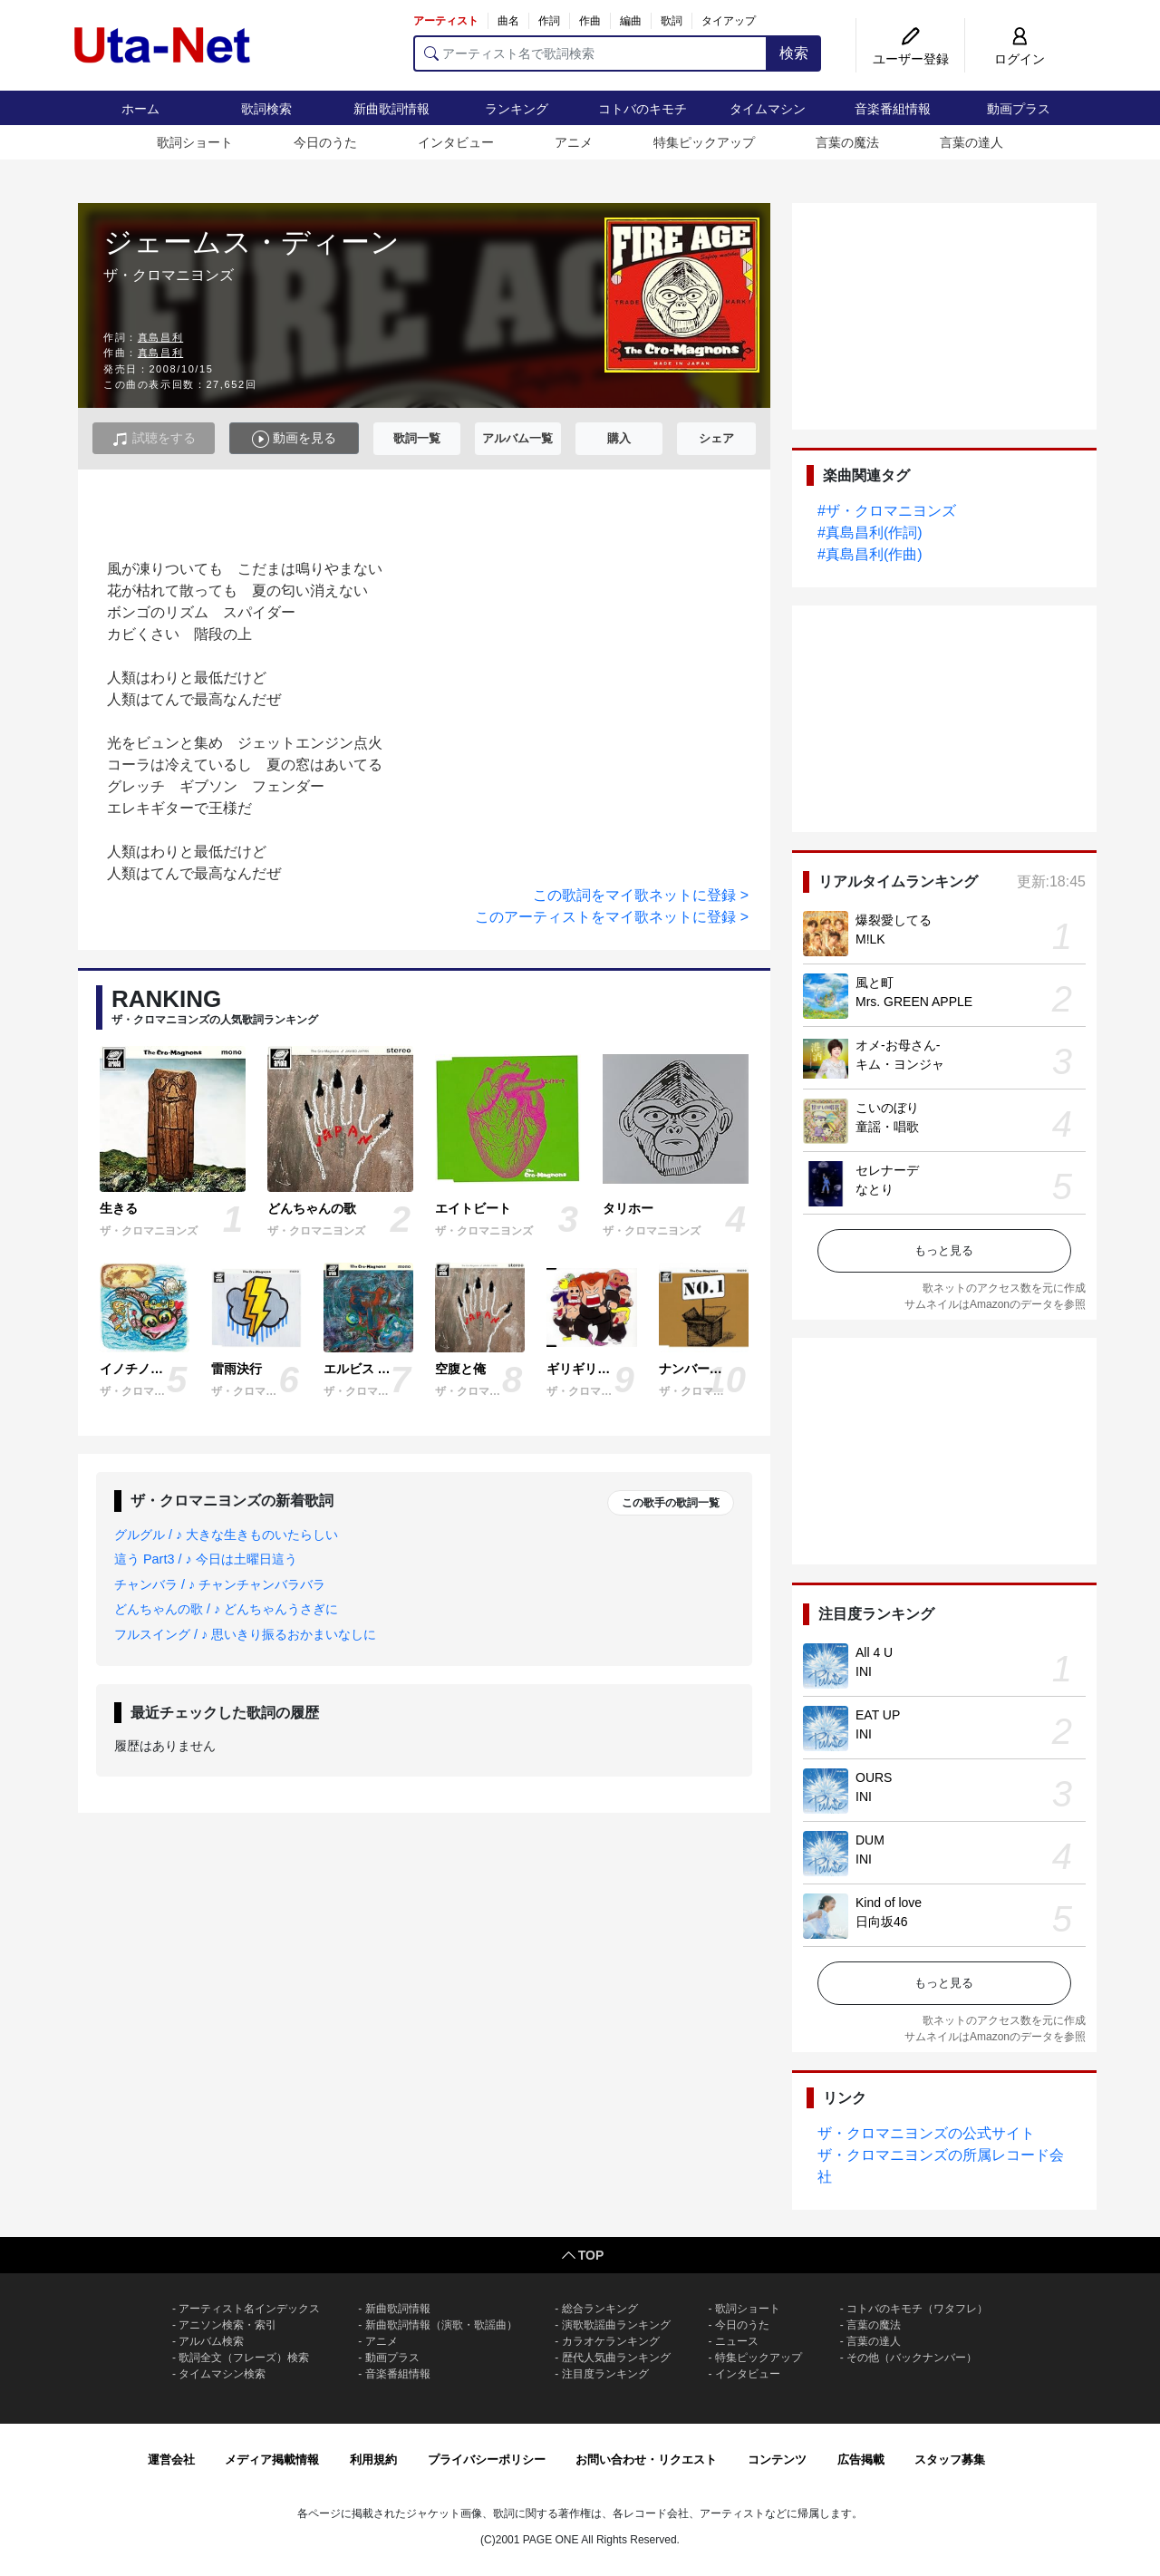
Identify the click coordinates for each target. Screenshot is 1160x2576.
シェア (716, 438)
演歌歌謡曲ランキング (616, 2325)
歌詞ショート (195, 142)
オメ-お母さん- (898, 1045)
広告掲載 (860, 2459)
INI (864, 1671)
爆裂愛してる (894, 920)
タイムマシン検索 (222, 2374)
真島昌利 (160, 337)
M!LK (870, 939)
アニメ (574, 142)
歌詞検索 (266, 109)
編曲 (631, 21)
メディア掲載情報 (272, 2459)
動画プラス (1018, 109)
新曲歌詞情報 (391, 109)
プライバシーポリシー (487, 2459)
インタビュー (456, 142)
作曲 (590, 21)
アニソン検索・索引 (227, 2325)
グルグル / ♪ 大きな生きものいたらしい (226, 1534)
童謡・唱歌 (887, 1126)
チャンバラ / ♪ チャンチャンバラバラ (219, 1584)
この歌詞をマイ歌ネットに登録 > (641, 895)
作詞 (549, 21)
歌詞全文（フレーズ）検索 (244, 2357)
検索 (793, 53)
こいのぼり (887, 1107)
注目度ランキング (605, 2374)
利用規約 (373, 2459)
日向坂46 (882, 1921)
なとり (875, 1189)
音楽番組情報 (893, 109)
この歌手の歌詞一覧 (671, 1502)
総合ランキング (600, 2308)
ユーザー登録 (911, 59)
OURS (874, 1777)
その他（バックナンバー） (911, 2357)
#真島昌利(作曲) (870, 554)
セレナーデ (887, 1170)
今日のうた (325, 142)
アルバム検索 (211, 2341)
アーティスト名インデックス (249, 2308)
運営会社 (171, 2459)
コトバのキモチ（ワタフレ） (917, 2308)
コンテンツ (777, 2459)
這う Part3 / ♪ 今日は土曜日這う (205, 1559)
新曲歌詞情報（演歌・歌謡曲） (441, 2325)
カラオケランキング (611, 2341)
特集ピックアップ (704, 142)
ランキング (516, 109)
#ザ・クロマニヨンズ (886, 510)
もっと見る (943, 1250)
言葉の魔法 (847, 142)
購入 (619, 438)
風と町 (875, 982)
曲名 (508, 21)
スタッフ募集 (949, 2459)
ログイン (1019, 59)
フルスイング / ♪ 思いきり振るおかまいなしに (245, 1634)
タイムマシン (768, 109)
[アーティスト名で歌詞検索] (590, 53)
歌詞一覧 (416, 438)
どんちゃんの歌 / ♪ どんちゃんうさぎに (226, 1609)
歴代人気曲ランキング (616, 2357)
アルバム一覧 (517, 438)
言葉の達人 (971, 142)
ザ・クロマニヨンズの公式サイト (926, 2133)
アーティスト (445, 21)
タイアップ (728, 21)
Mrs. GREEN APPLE (914, 1001)
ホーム (140, 109)
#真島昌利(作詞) (870, 532)
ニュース (737, 2341)
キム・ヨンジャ (900, 1064)
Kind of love (889, 1902)
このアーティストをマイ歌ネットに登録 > (612, 917)
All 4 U (874, 1652)
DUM (870, 1840)
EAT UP (878, 1715)
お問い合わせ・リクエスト (646, 2459)
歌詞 (671, 21)
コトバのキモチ (642, 109)
